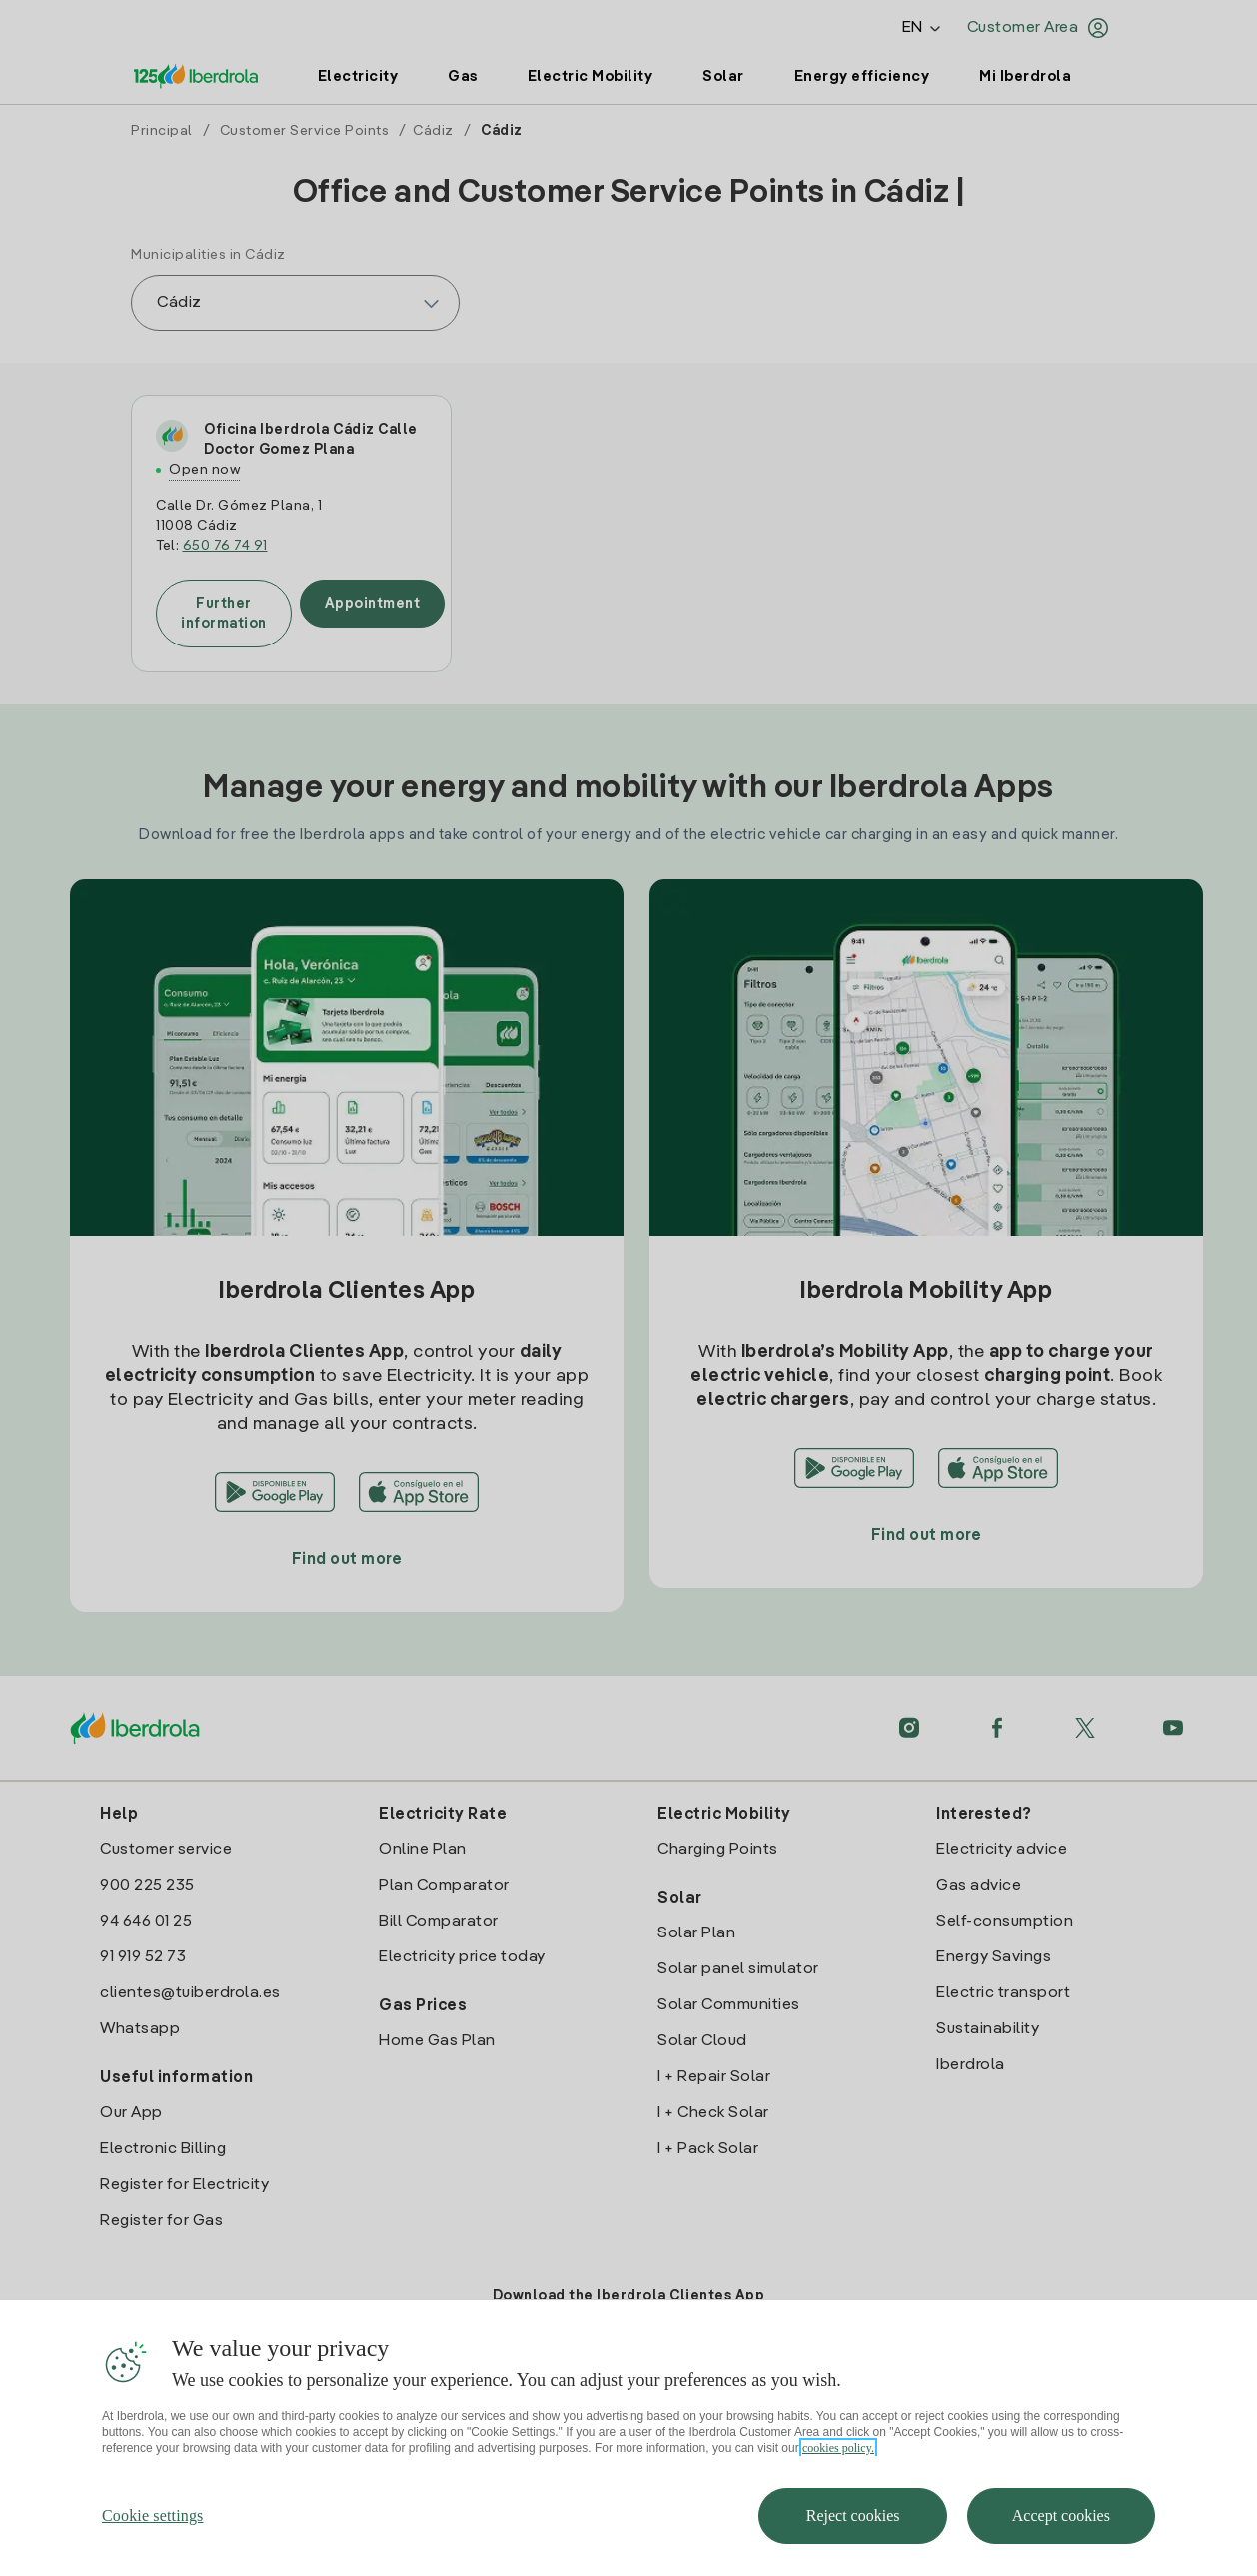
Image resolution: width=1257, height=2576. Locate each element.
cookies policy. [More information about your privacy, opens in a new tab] (838, 2492)
